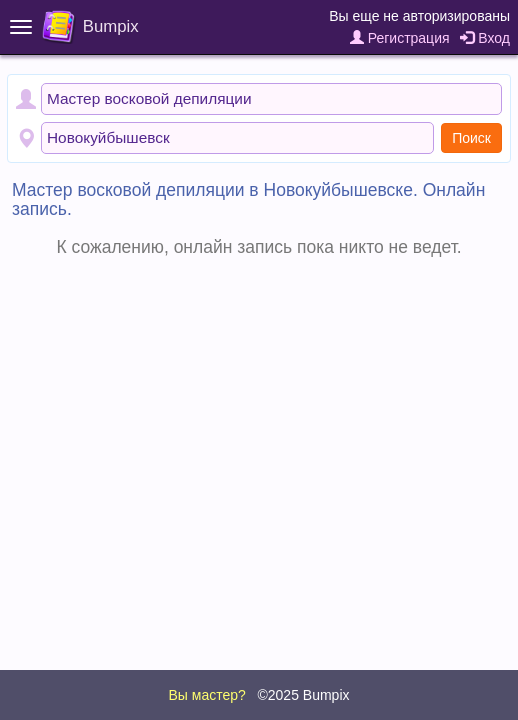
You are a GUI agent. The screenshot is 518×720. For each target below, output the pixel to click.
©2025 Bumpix (303, 695)
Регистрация (400, 38)
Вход (485, 38)
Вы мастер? (206, 695)
